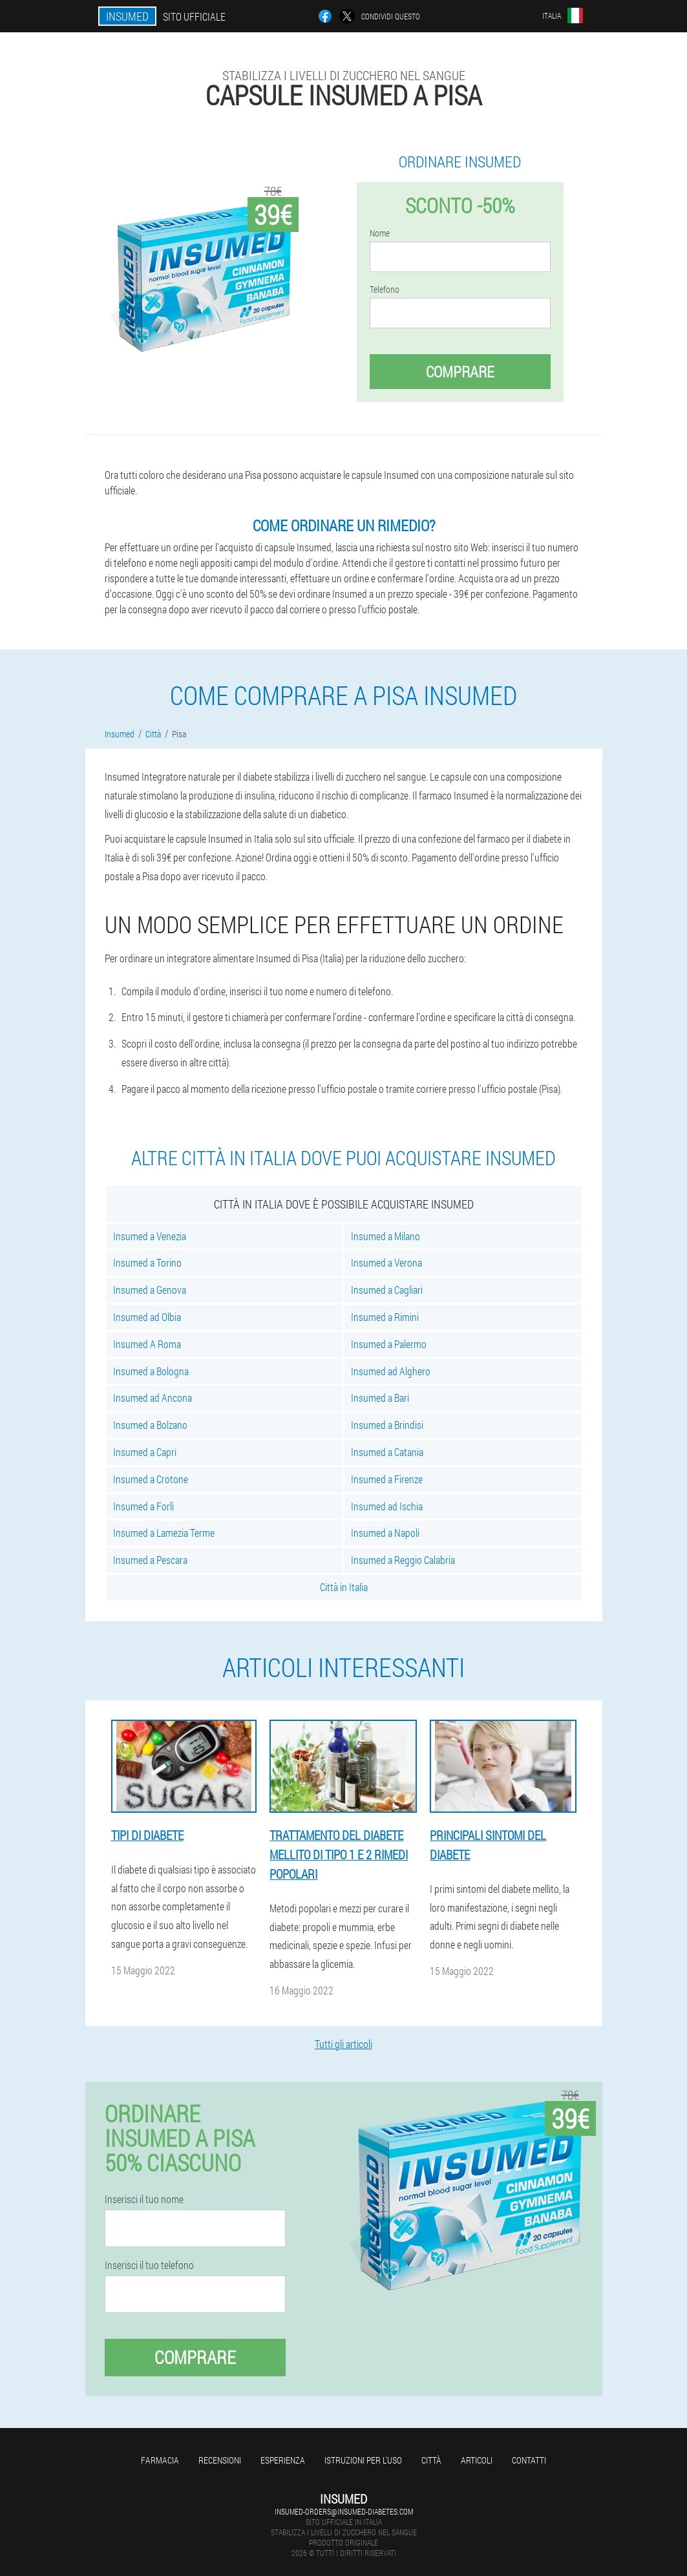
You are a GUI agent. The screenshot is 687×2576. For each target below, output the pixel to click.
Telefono (384, 289)
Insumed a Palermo (389, 1344)
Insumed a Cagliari (387, 1289)
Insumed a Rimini (385, 1317)
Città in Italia (344, 1587)
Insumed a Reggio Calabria (403, 1560)
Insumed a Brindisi (387, 1424)
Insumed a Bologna (151, 1371)
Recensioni (219, 2460)
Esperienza (282, 2460)
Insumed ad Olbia (147, 1317)
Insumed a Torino (147, 1262)
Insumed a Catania (387, 1452)
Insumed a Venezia (149, 1236)
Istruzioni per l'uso (363, 2460)
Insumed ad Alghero (390, 1371)
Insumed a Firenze (387, 1479)
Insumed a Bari (380, 1397)
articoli (476, 2460)
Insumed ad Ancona (152, 1397)
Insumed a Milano (385, 1236)
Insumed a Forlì (143, 1506)
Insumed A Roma (147, 1344)
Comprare (460, 371)
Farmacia (160, 2460)
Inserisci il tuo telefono (149, 2265)
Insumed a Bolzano (150, 1424)
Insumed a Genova (149, 1289)
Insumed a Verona (386, 1262)
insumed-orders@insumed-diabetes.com (344, 2511)
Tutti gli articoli (343, 2044)
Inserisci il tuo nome (144, 2199)
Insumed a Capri (144, 1452)
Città (431, 2460)
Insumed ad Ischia (387, 1506)
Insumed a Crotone (150, 1479)
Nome (380, 233)
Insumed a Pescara (150, 1560)
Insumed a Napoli (385, 1532)
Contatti (529, 2460)
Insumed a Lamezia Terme (164, 1532)
